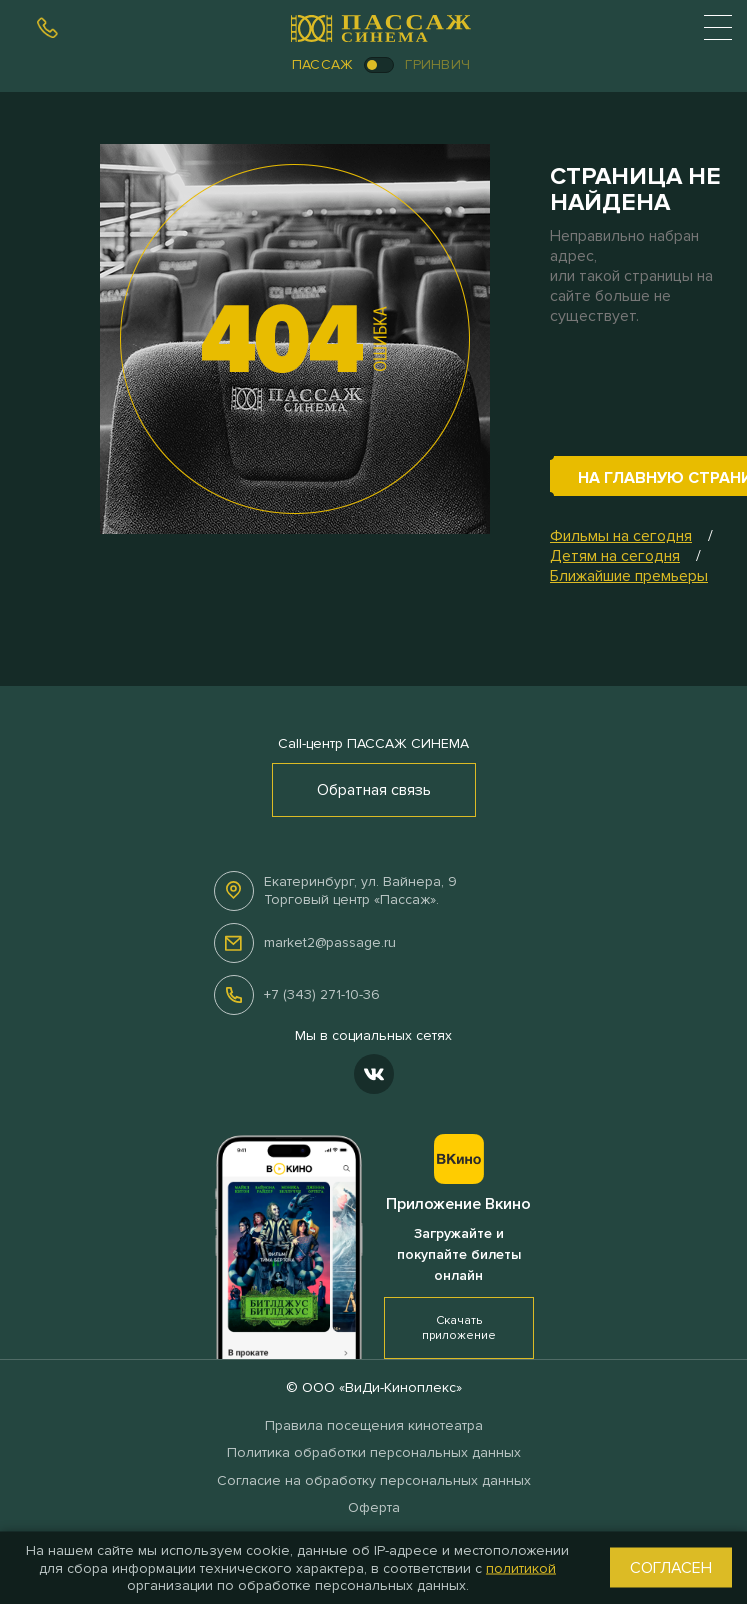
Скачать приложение (459, 1328)
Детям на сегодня (615, 556)
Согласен (671, 1568)
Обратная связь (374, 790)
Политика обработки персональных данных (374, 1452)
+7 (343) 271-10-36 (322, 994)
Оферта (374, 1507)
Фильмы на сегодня (621, 536)
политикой (521, 1567)
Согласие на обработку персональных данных (374, 1480)
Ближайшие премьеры (629, 576)
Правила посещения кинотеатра (374, 1425)
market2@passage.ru (330, 942)
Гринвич (437, 64)
